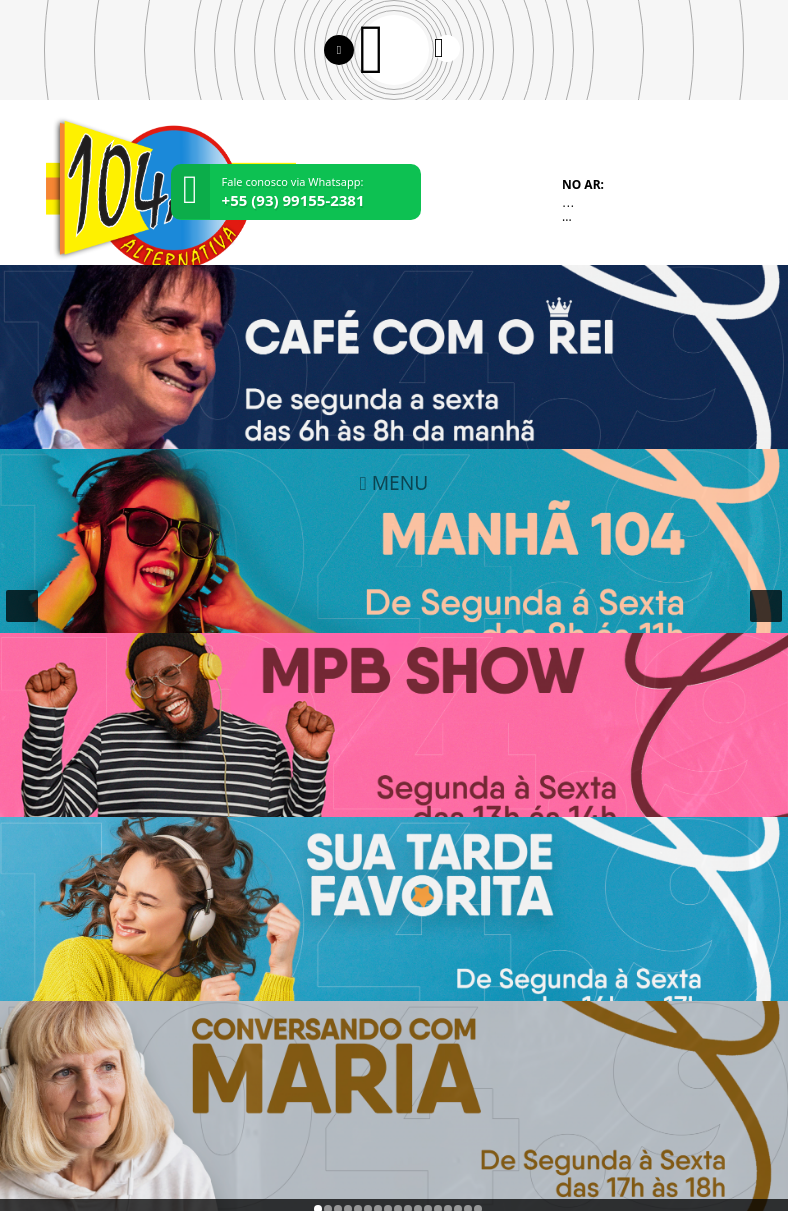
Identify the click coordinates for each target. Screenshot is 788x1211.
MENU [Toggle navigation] (394, 482)
